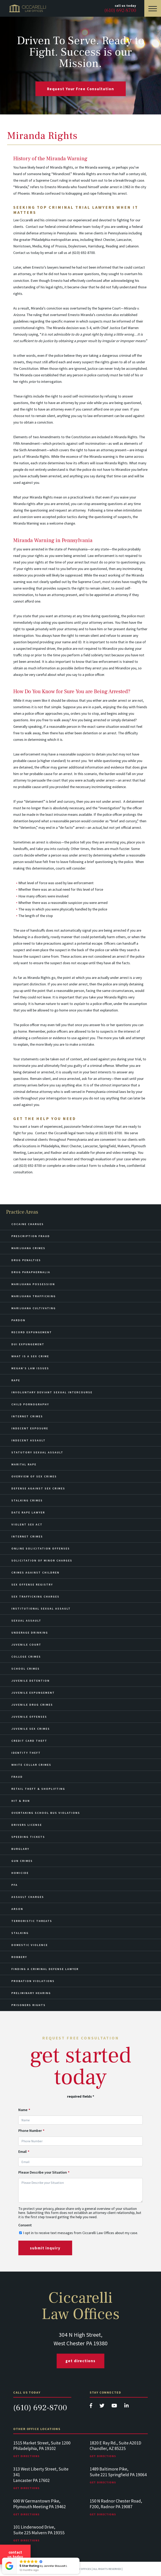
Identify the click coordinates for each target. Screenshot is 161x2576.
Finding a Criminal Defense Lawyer (45, 1969)
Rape (15, 1380)
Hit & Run (20, 1801)
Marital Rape (23, 1464)
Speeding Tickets (28, 1837)
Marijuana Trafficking (33, 1296)
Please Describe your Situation (43, 2172)
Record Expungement (31, 1332)
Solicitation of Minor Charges (41, 1560)
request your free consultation (80, 88)
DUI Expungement (27, 1344)
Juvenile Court (26, 1644)
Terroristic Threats (31, 1921)
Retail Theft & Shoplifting (38, 1789)
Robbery (19, 1957)
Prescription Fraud (30, 1236)
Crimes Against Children (35, 1572)
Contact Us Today (15, 2554)
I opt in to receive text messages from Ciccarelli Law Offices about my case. (80, 2232)
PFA (14, 1885)
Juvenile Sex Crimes (30, 1729)
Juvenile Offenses (29, 1716)
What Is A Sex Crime (30, 1356)
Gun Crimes (22, 1861)
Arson (17, 1909)
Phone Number (31, 2131)
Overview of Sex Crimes (34, 1476)
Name (24, 2110)
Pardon (18, 1320)
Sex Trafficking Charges (35, 1596)
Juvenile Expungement (33, 1692)
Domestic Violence (29, 1945)
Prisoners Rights (28, 2005)
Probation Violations (33, 1981)
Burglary (20, 1849)
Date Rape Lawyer (28, 1512)
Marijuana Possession (33, 1284)
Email (23, 2152)
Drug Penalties (26, 1260)
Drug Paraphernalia (30, 1272)
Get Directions (80, 2360)
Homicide (20, 1873)
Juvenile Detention (30, 1680)
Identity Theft (26, 1753)
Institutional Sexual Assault (41, 1608)
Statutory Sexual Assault (37, 1452)
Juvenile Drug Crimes (32, 1704)
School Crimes (25, 1668)
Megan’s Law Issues (30, 1368)
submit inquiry (45, 2247)
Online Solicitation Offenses (40, 1548)
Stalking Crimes (27, 1500)
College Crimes (26, 1656)
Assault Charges (27, 1897)
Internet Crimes (27, 1416)
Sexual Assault (26, 1620)
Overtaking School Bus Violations (45, 1813)
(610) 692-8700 (40, 2408)
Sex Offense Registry (32, 1584)
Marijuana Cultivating (33, 1308)
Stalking (20, 1933)
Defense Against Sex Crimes (38, 1488)
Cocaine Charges (27, 1224)
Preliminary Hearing (31, 1993)
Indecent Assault (28, 1440)
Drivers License (26, 1825)
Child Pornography (30, 1404)
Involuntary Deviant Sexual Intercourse (52, 1392)
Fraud (17, 1777)
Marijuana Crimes (28, 1248)
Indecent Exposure (29, 1428)
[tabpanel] (42, 2453)
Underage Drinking (29, 1632)
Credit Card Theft (29, 1741)
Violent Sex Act (27, 1524)
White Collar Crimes (31, 1765)
